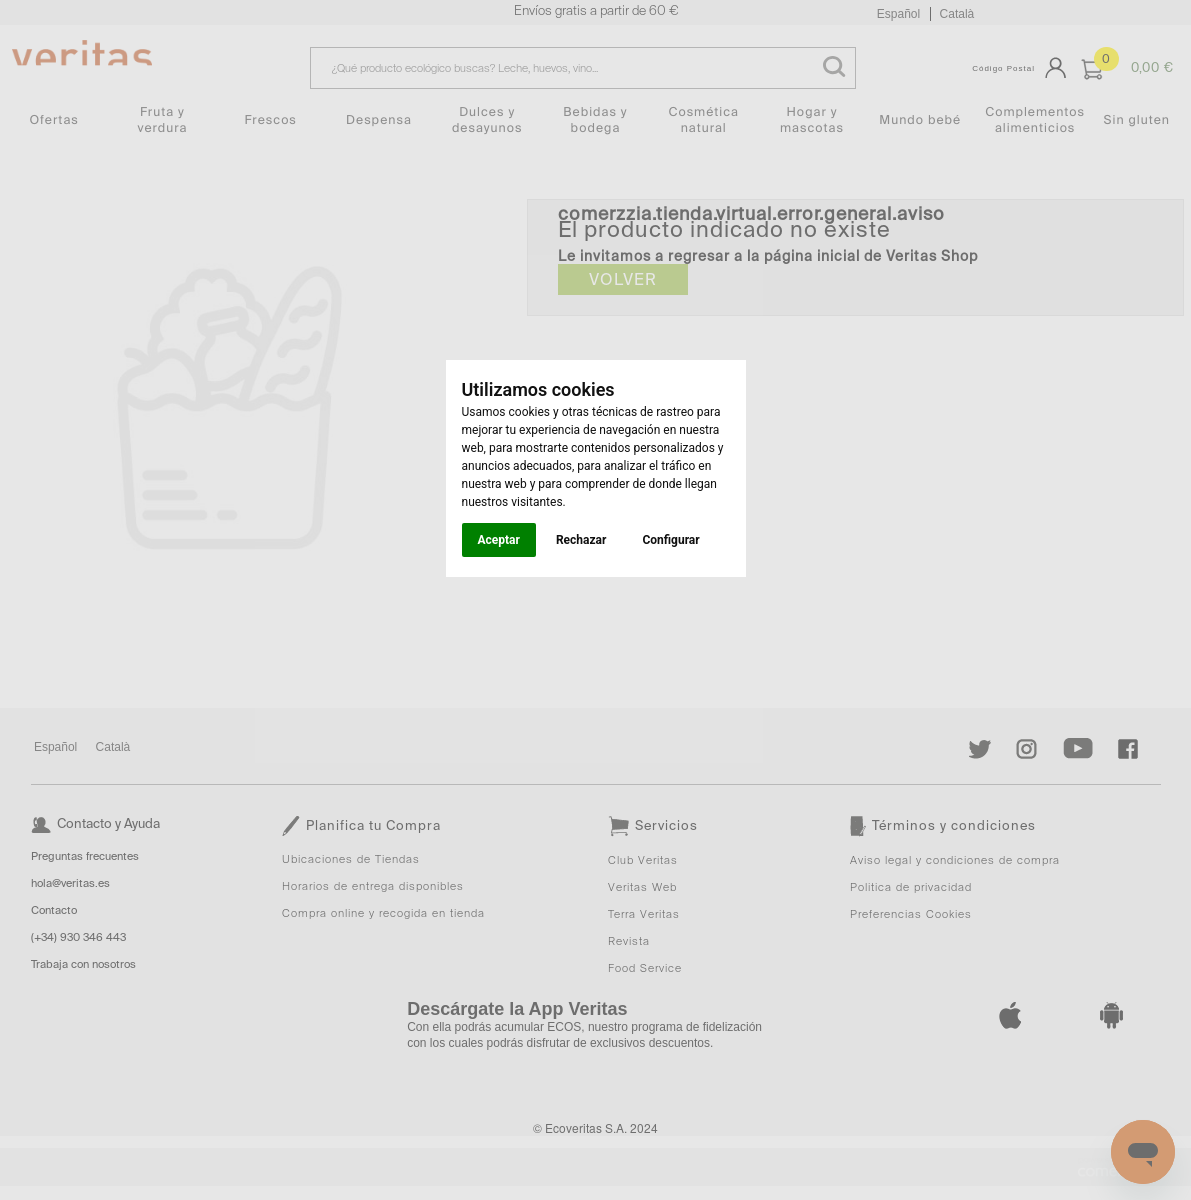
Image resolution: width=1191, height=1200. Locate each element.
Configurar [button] (670, 540)
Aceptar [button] (499, 540)
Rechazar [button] (581, 540)
